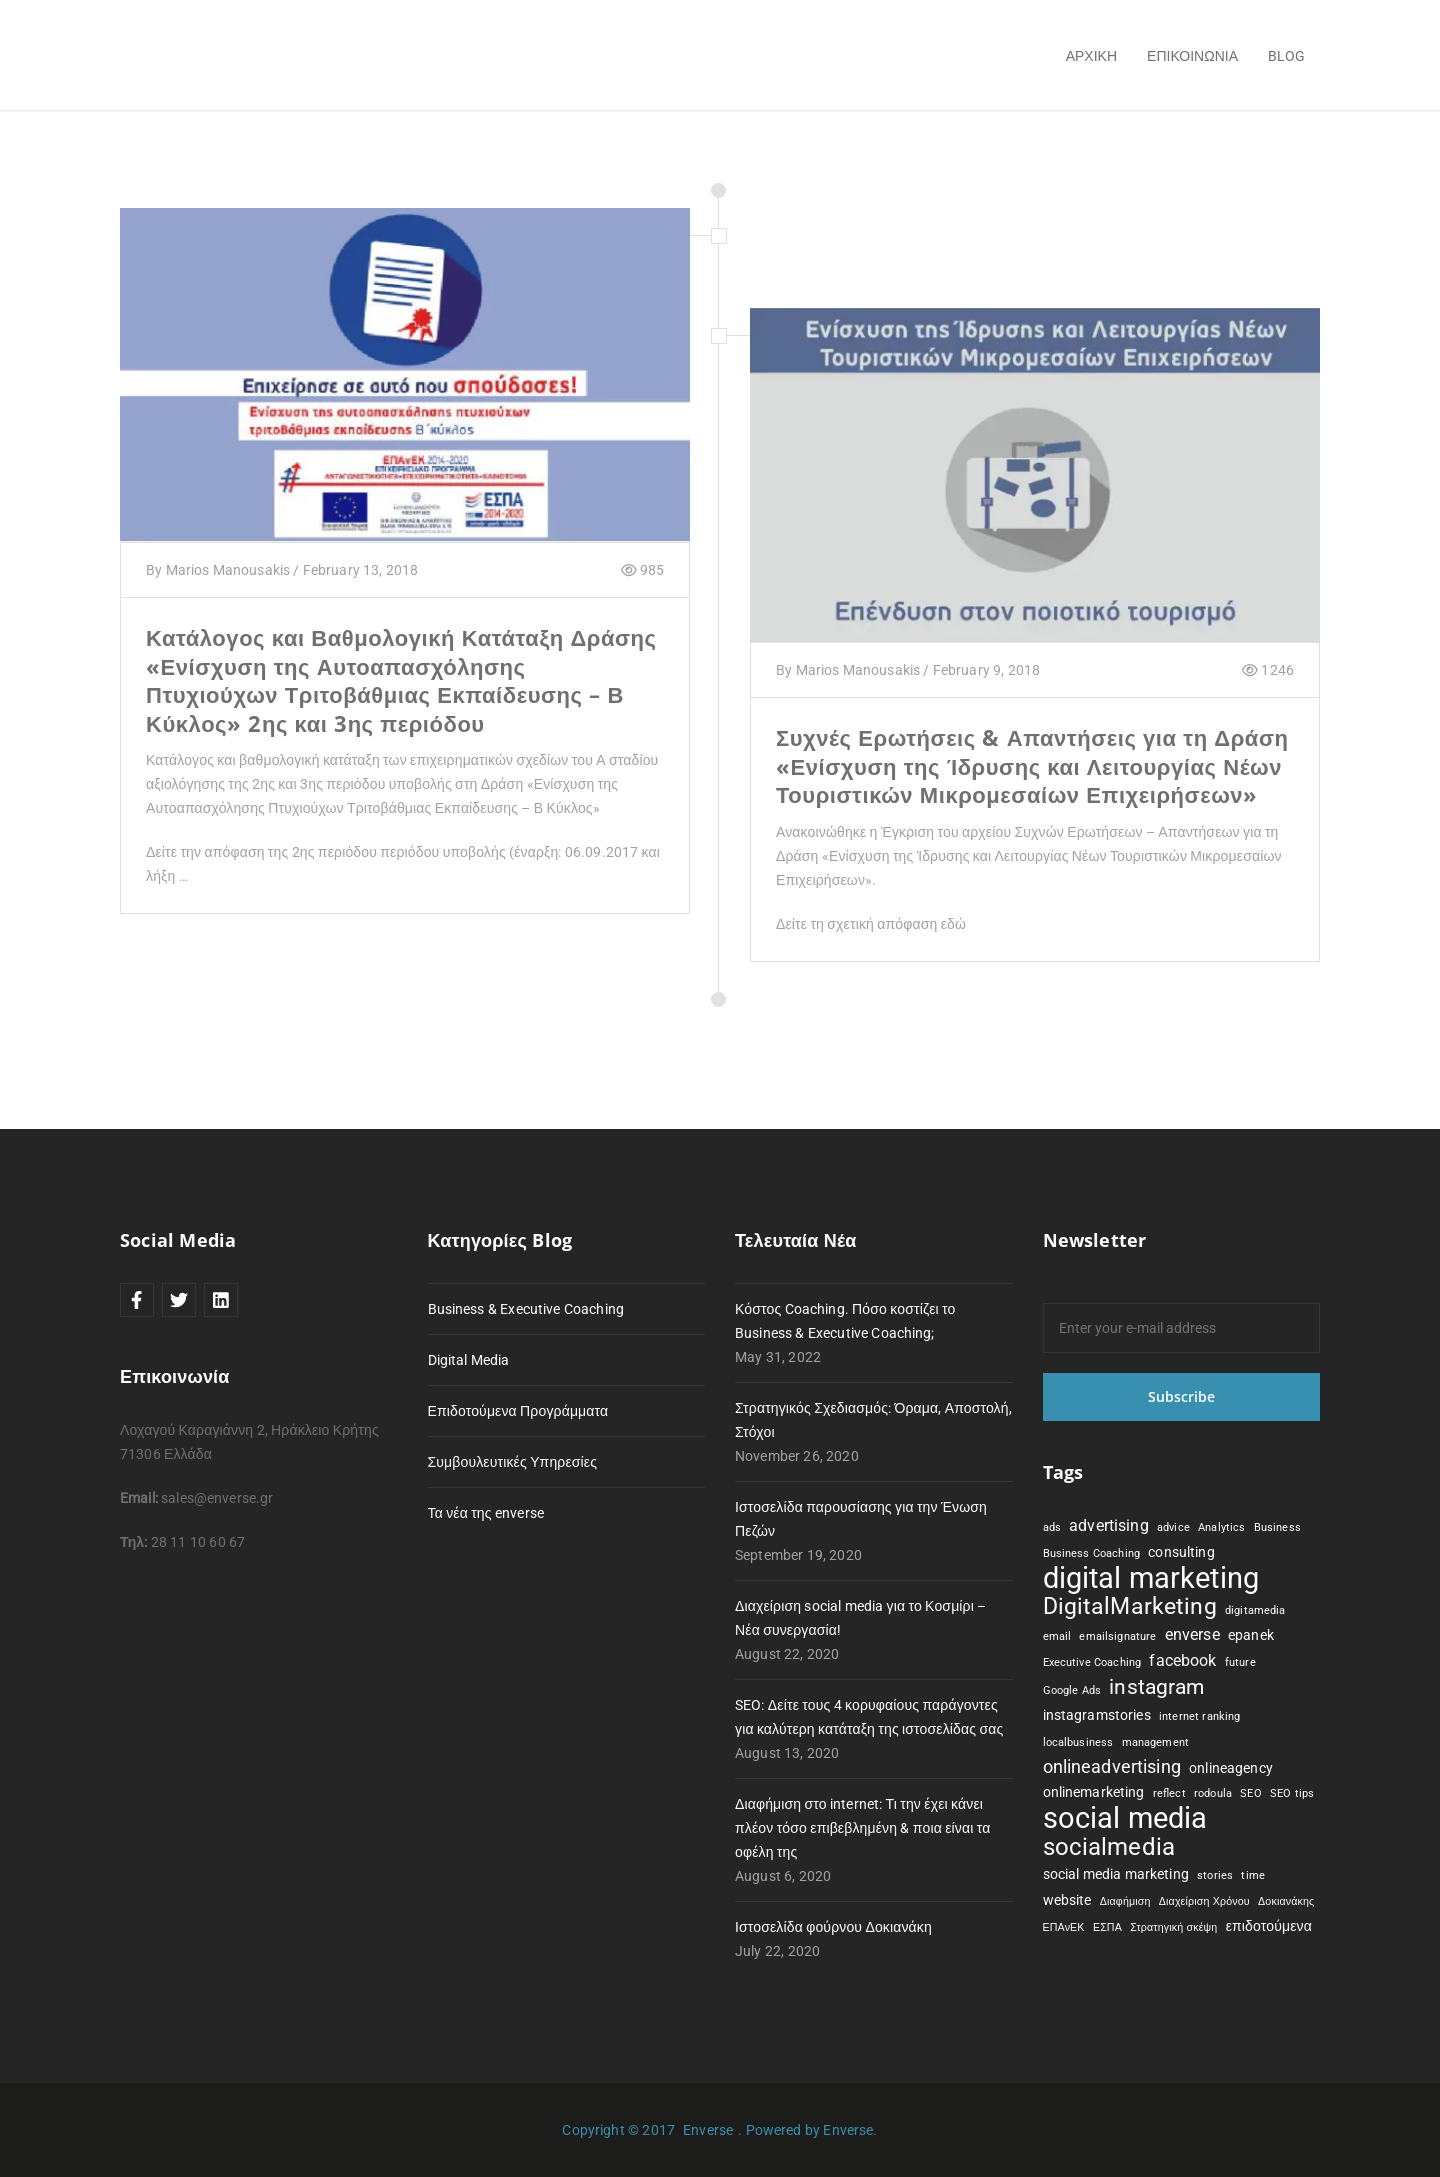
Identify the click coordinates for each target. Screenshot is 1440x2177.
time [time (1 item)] (1253, 1875)
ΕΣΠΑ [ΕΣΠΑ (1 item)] (1107, 1927)
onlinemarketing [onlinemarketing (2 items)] (1094, 1792)
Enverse (708, 2130)
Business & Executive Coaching (526, 1309)
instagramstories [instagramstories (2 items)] (1097, 1715)
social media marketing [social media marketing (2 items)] (1116, 1874)
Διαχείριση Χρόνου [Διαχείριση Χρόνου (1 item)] (1204, 1901)
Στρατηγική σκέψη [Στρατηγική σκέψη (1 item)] (1173, 1927)
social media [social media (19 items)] (1125, 1818)
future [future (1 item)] (1240, 1662)
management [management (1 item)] (1155, 1742)
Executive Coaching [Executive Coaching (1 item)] (1092, 1662)
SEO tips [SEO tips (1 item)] (1292, 1793)
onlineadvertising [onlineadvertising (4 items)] (1112, 1766)
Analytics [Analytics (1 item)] (1221, 1527)
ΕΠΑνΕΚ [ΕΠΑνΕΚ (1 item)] (1064, 1927)
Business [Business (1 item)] (1277, 1527)
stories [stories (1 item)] (1215, 1875)
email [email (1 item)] (1057, 1636)
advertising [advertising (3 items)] (1109, 1525)
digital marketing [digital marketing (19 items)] (1151, 1578)
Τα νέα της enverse (486, 1513)
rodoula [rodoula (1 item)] (1213, 1793)
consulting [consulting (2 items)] (1181, 1552)
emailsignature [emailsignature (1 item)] (1117, 1636)
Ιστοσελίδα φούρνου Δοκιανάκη (833, 1927)
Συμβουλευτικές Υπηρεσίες (513, 1462)
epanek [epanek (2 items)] (1251, 1635)
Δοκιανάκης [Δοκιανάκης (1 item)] (1286, 1901)
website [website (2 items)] (1067, 1900)
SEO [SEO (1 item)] (1250, 1793)
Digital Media (469, 1360)
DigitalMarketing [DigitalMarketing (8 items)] (1130, 1607)
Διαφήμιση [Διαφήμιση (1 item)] (1125, 1901)
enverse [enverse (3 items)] (1192, 1634)
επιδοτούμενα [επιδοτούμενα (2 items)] (1269, 1926)
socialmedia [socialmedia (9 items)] (1109, 1847)
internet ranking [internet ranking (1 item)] (1199, 1716)
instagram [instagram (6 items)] (1156, 1687)
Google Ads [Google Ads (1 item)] (1072, 1690)
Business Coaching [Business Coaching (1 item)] (1092, 1553)
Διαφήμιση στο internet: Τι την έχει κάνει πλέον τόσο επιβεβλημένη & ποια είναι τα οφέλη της (862, 1828)
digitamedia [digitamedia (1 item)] (1255, 1610)
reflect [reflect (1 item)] (1169, 1793)
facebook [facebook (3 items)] (1182, 1660)
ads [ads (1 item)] (1052, 1527)
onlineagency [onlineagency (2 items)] (1231, 1768)
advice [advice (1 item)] (1173, 1527)
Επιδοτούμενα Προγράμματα (518, 1411)
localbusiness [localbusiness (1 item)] (1078, 1742)
